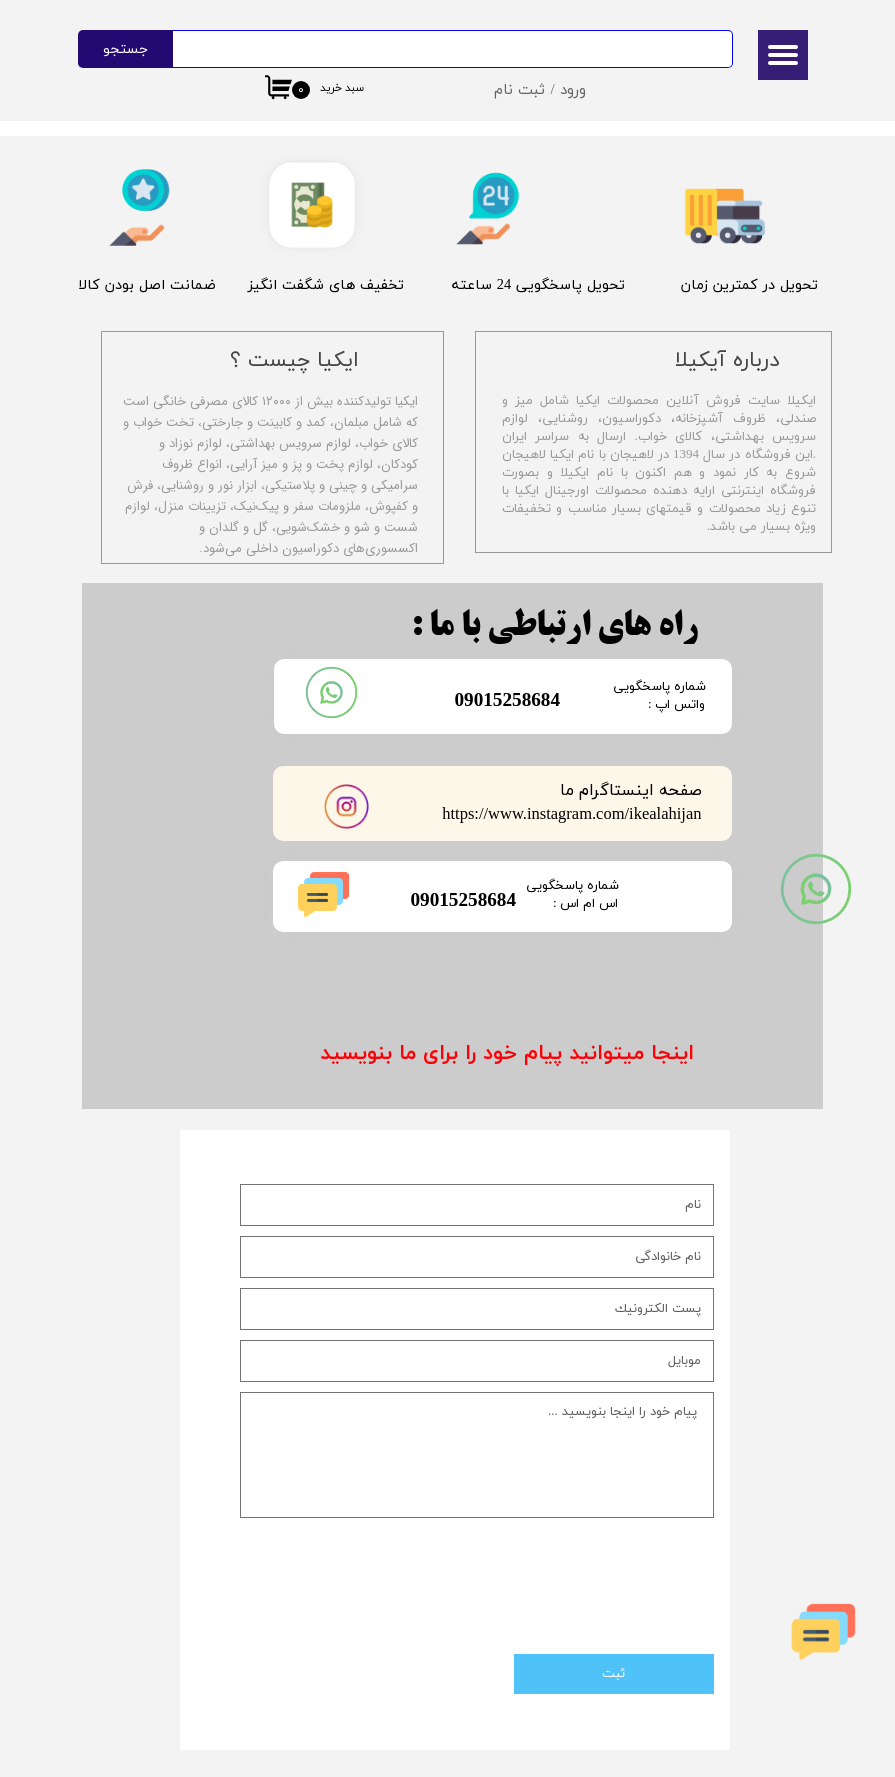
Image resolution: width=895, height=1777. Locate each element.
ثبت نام (519, 90)
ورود (573, 90)
